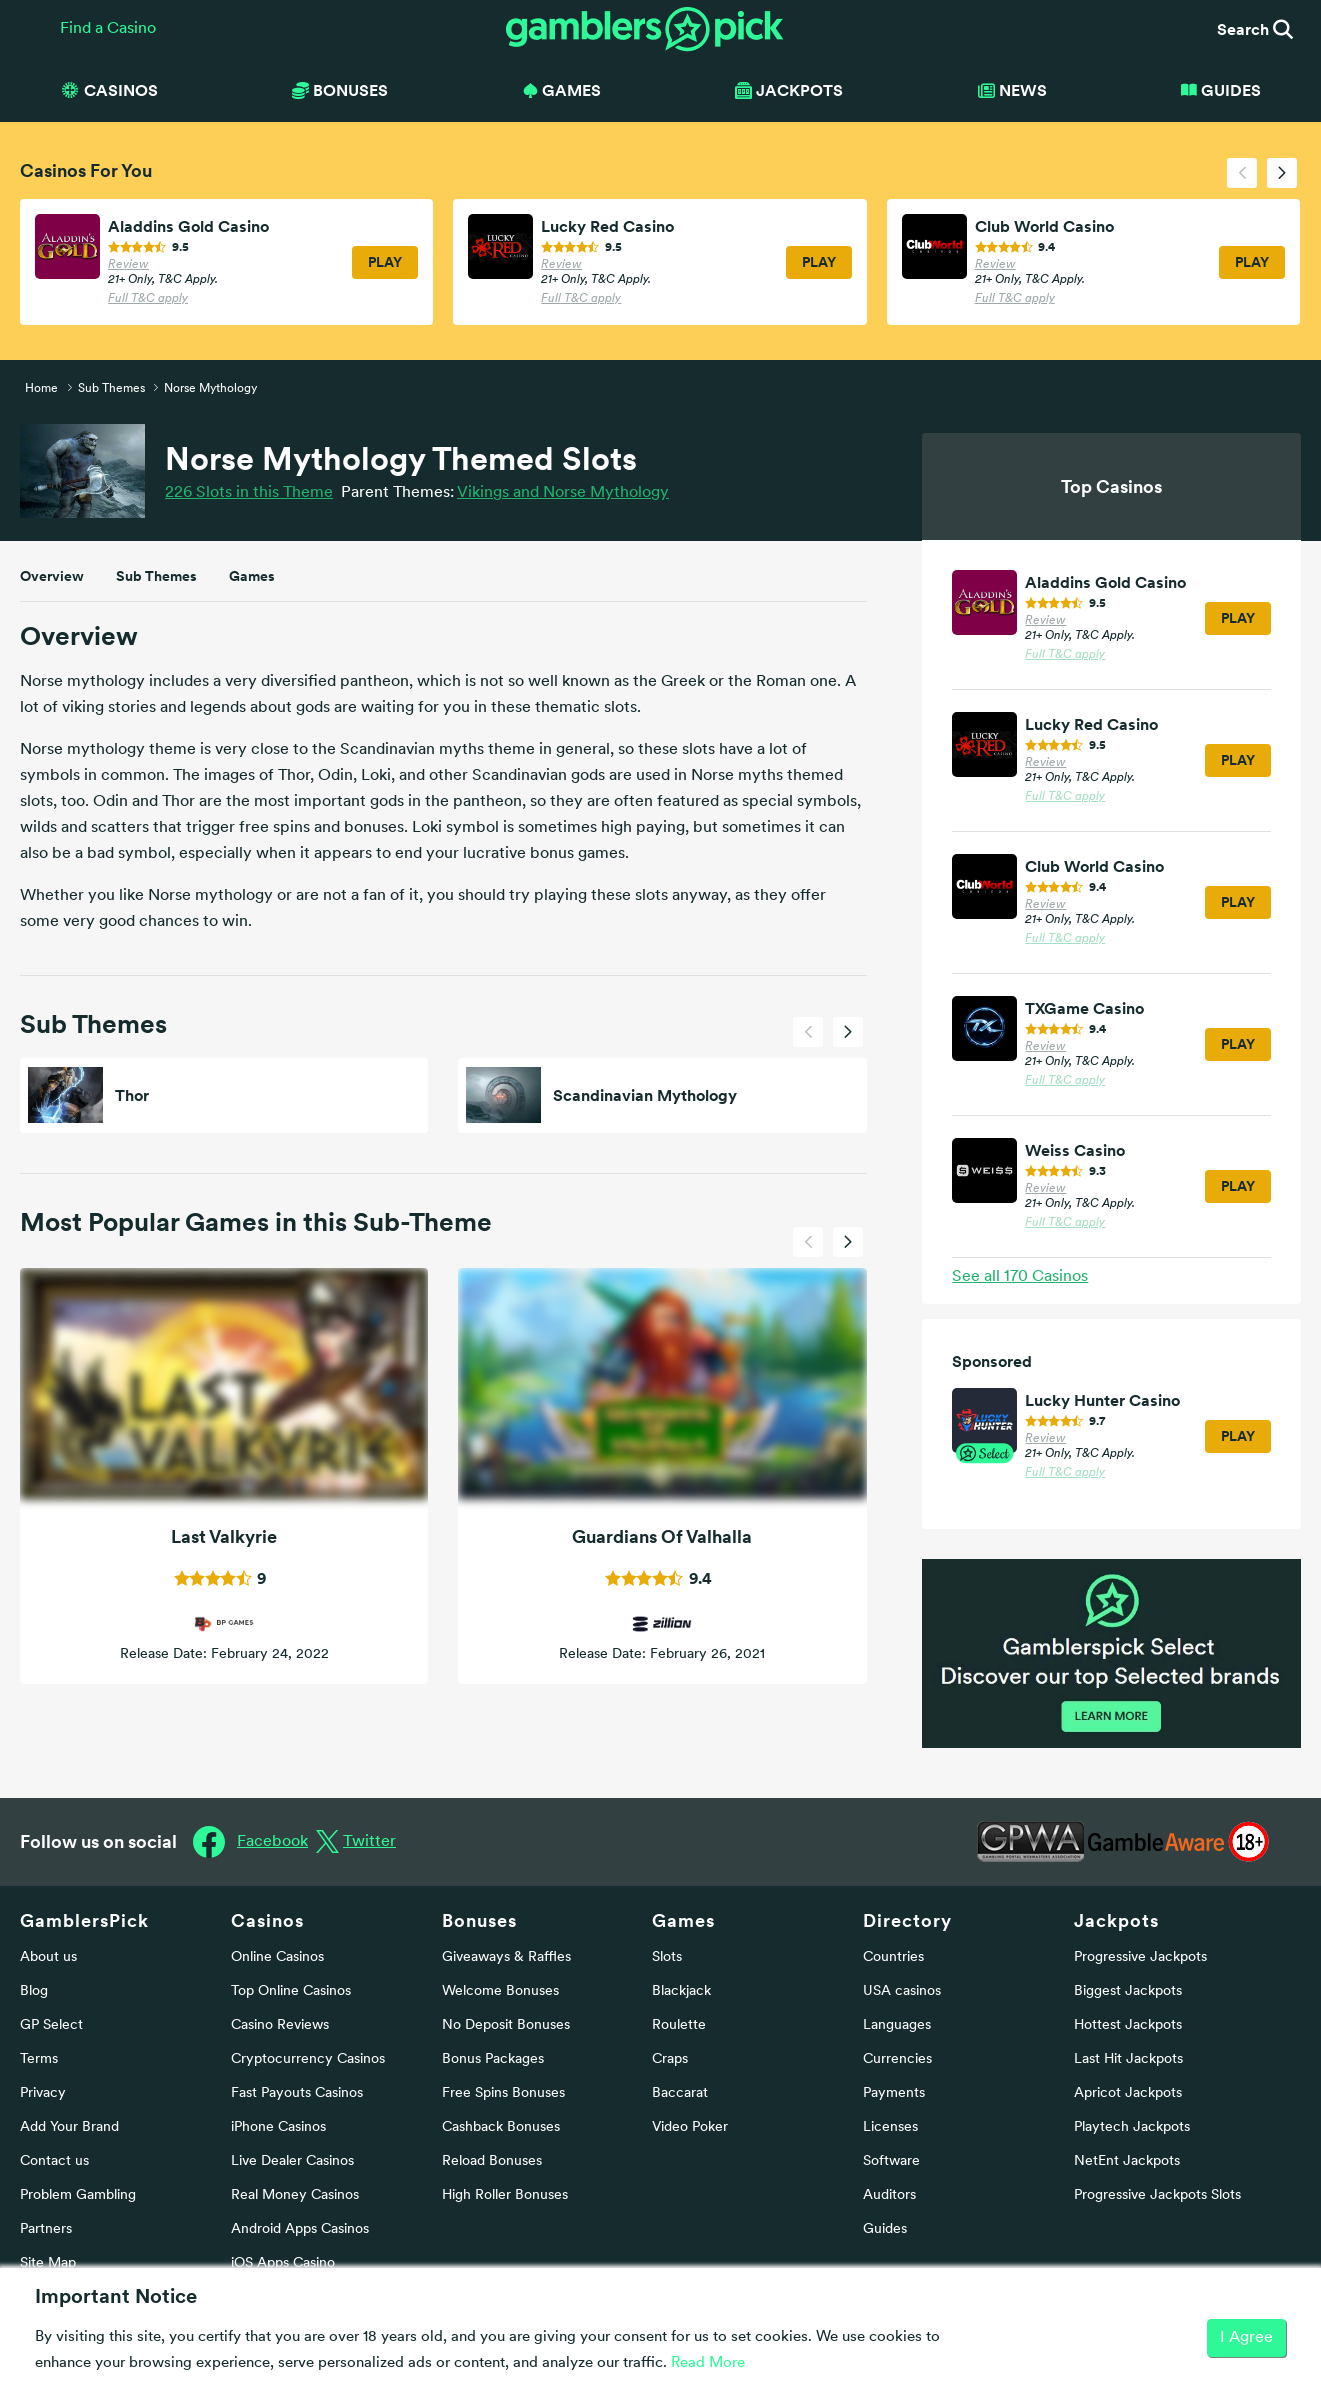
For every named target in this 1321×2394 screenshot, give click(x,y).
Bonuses (479, 1920)
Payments (894, 2093)
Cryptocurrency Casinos (308, 2059)
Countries (893, 1957)
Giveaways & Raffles (506, 1957)
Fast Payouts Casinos (297, 2093)
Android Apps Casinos (300, 2229)
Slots (667, 1957)
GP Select (51, 2025)
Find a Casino (108, 29)
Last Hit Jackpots (1128, 2059)
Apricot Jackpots (1128, 2093)
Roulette (679, 2025)
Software (891, 2161)
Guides (1221, 90)
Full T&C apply (148, 299)
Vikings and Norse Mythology (563, 493)
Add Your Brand (69, 2127)
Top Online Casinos (291, 1991)
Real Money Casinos (295, 2195)
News (1012, 90)
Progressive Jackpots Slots (1157, 2195)
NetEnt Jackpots (1127, 2161)
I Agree (1246, 2338)
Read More (708, 2363)
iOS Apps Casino (283, 2263)
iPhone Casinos (278, 2127)
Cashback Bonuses (501, 2127)
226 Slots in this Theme (249, 493)
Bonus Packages (493, 2059)
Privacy (43, 2093)
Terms (39, 2059)
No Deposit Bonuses (506, 2025)
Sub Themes (156, 576)
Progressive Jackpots (1140, 1957)
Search (1255, 29)
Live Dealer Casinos (292, 2161)
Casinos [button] (109, 90)
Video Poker (690, 2127)
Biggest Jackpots (1128, 1991)
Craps (670, 2059)
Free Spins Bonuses (503, 2093)
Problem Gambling (78, 2195)
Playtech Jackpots (1132, 2127)
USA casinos (902, 1991)
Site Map (48, 2263)
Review (128, 265)
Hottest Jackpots (1128, 2025)
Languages (897, 2025)
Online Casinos (277, 1957)
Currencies (897, 2059)
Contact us (54, 2161)
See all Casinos (1020, 1277)
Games (252, 576)
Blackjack (681, 1991)
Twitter (369, 1842)
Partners (46, 2229)
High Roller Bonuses (505, 2195)
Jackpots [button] (789, 90)
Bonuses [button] (340, 90)
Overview (52, 576)
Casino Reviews (280, 2025)
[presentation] (1242, 173)
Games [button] (562, 90)
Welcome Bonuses (500, 1991)
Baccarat (680, 2093)
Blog (34, 1991)
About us (48, 1957)
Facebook (272, 1842)
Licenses (890, 2127)
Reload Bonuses (492, 2161)
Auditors (889, 2195)
